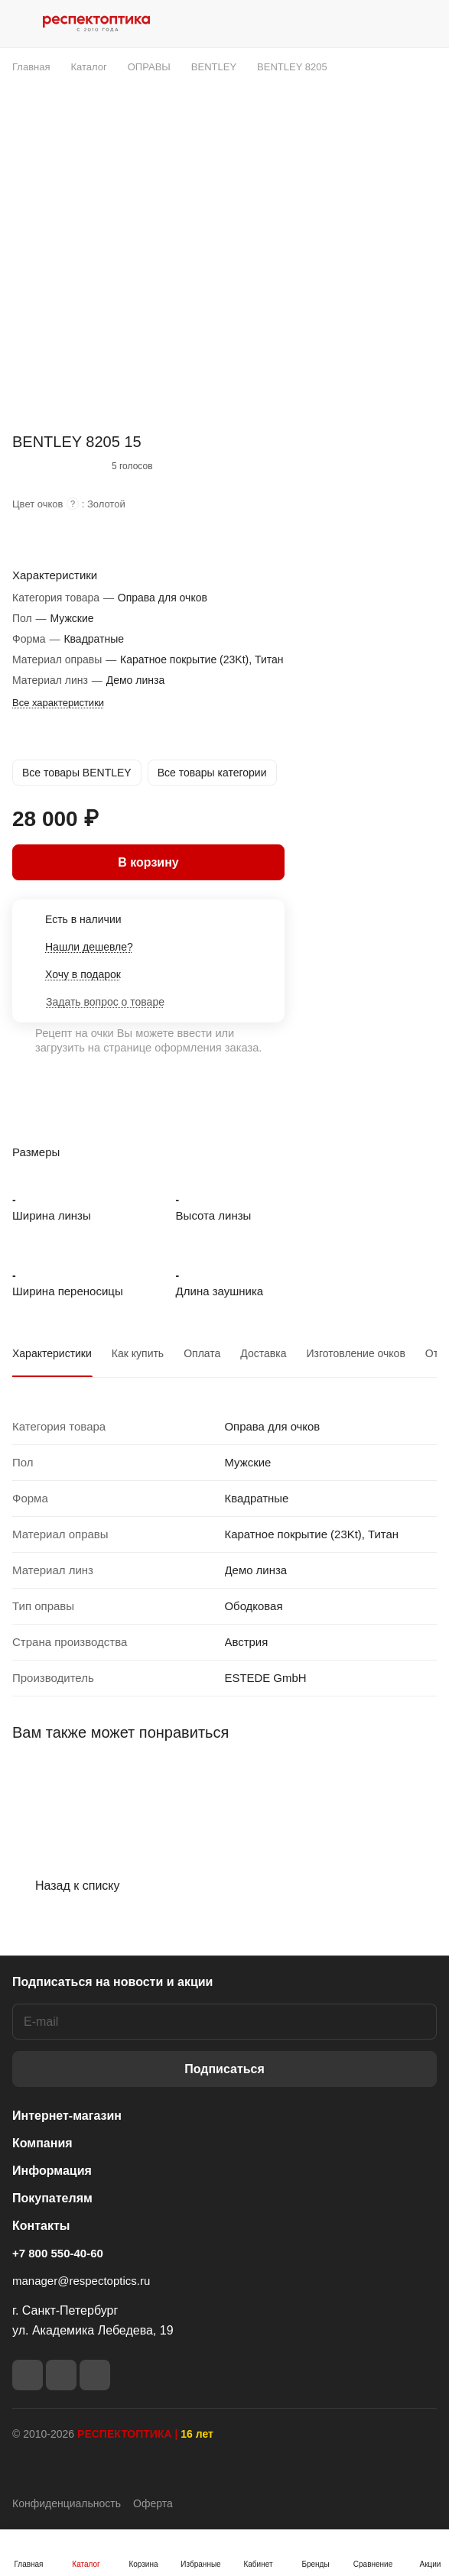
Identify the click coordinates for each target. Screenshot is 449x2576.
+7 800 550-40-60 (57, 2253)
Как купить (138, 1353)
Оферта (153, 2503)
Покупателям (52, 2198)
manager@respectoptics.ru (81, 2280)
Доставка (263, 1353)
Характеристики (52, 1353)
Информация (52, 2170)
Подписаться (224, 2068)
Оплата (202, 1353)
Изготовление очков (355, 1353)
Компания (42, 2143)
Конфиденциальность (66, 2503)
